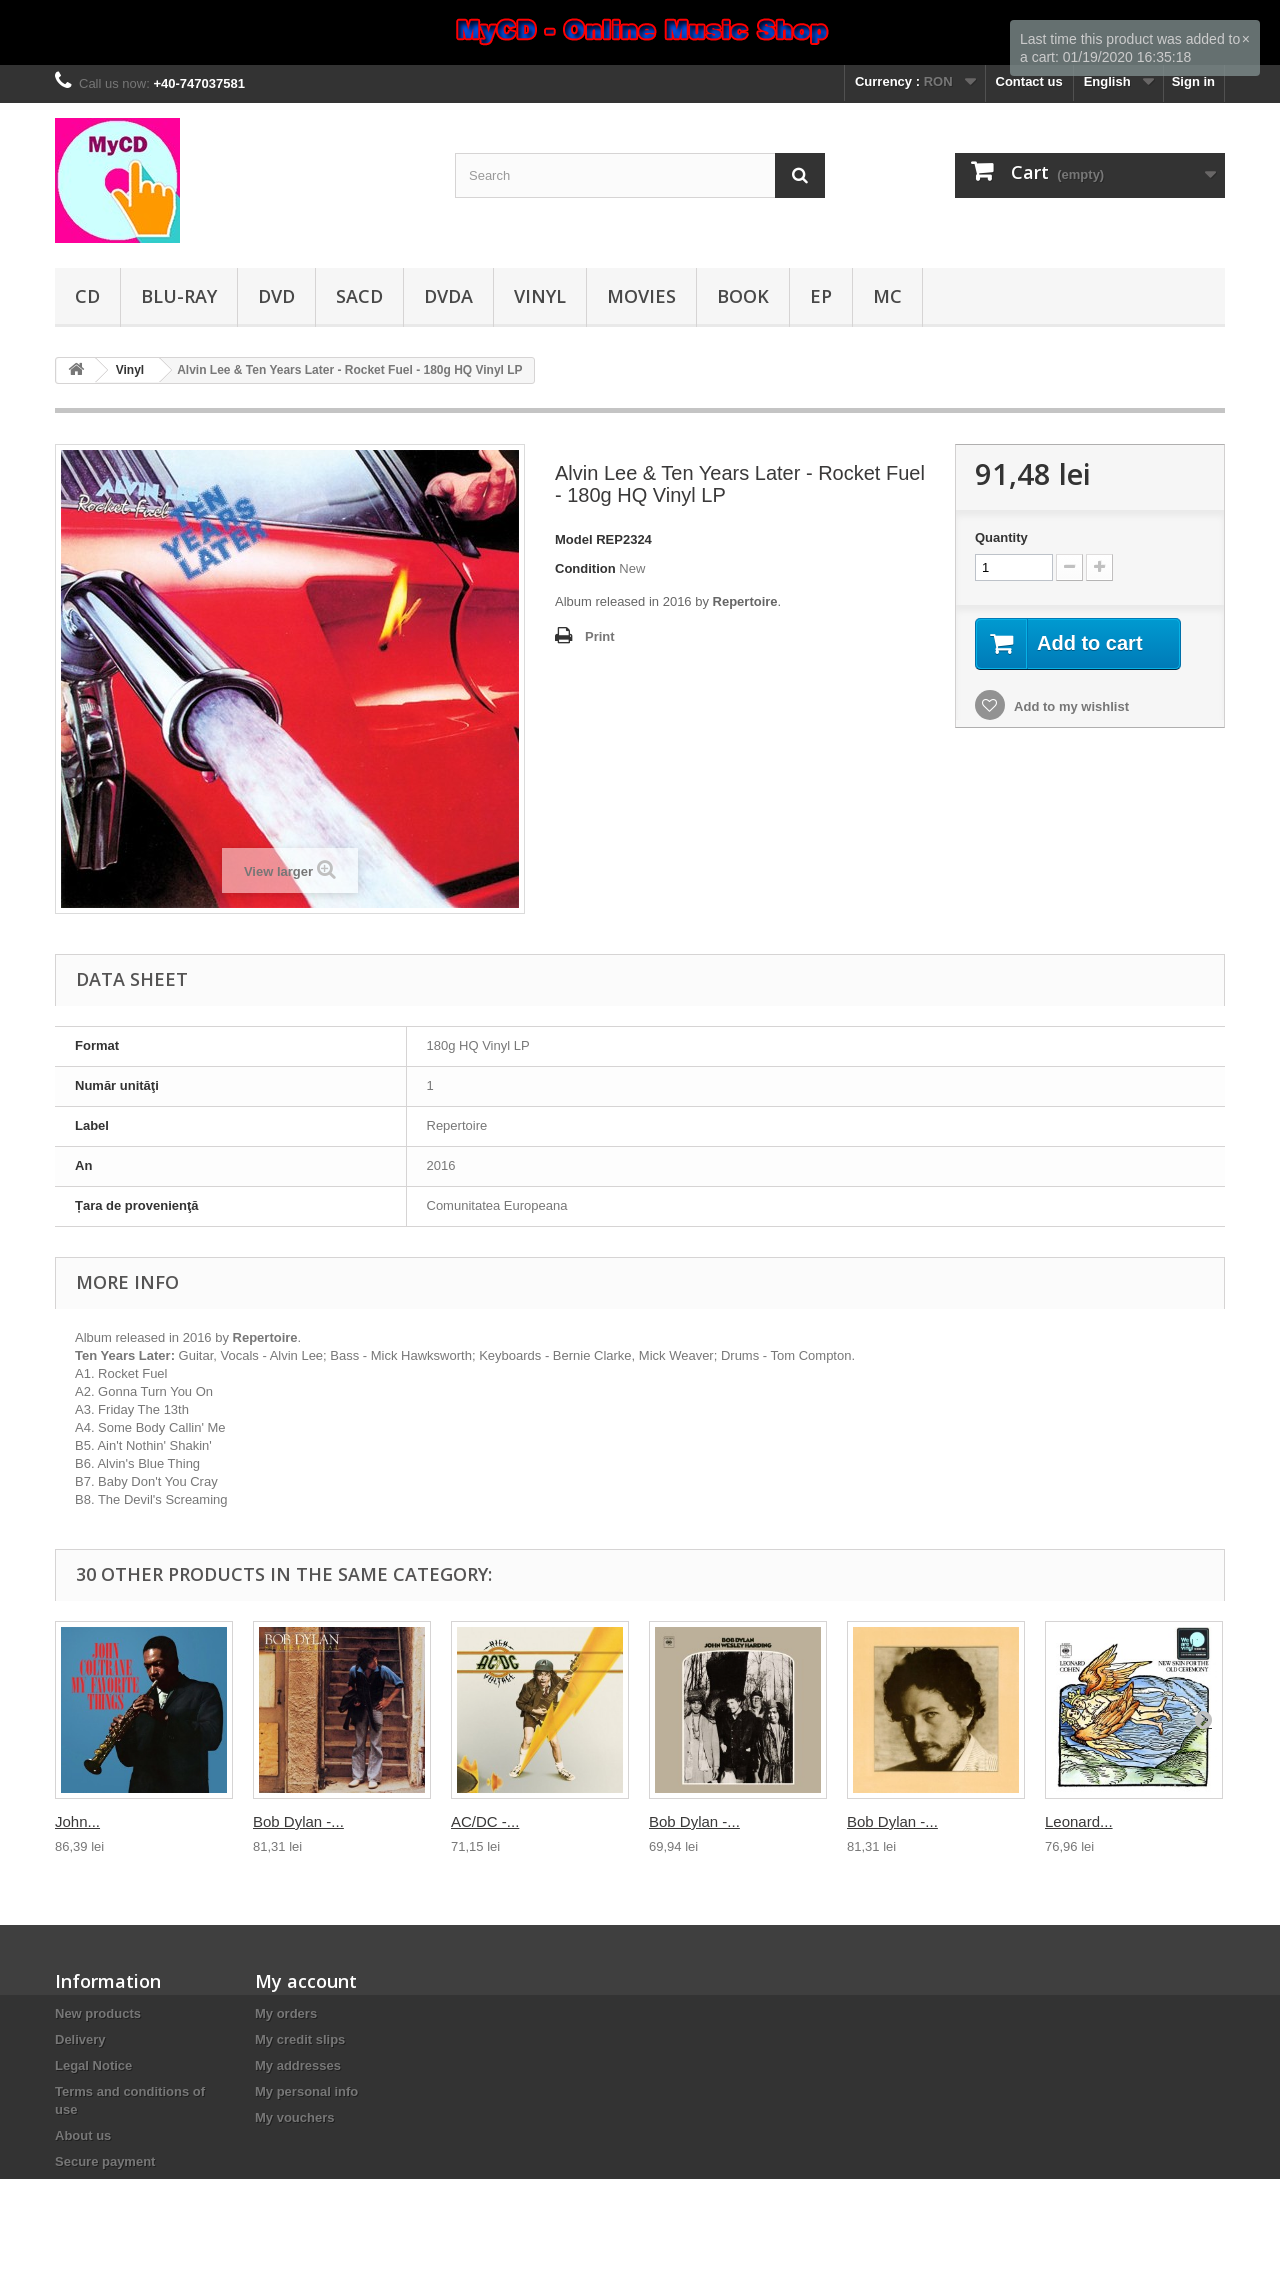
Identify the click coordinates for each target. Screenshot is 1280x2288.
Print (600, 636)
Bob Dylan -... (298, 1821)
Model (574, 539)
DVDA (448, 296)
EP (821, 296)
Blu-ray (179, 296)
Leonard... (1079, 1821)
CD (87, 296)
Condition (585, 568)
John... (77, 1821)
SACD (359, 296)
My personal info (306, 2091)
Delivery (80, 2039)
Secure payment (105, 2161)
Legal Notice (93, 2065)
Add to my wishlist (1070, 706)
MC (887, 296)
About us (83, 2135)
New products (98, 2013)
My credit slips (300, 2039)
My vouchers (294, 2117)
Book (743, 296)
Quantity (1001, 537)
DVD (276, 296)
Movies (641, 296)
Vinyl (540, 296)
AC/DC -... (485, 1821)
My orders (286, 2013)
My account (306, 1981)
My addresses (298, 2065)
